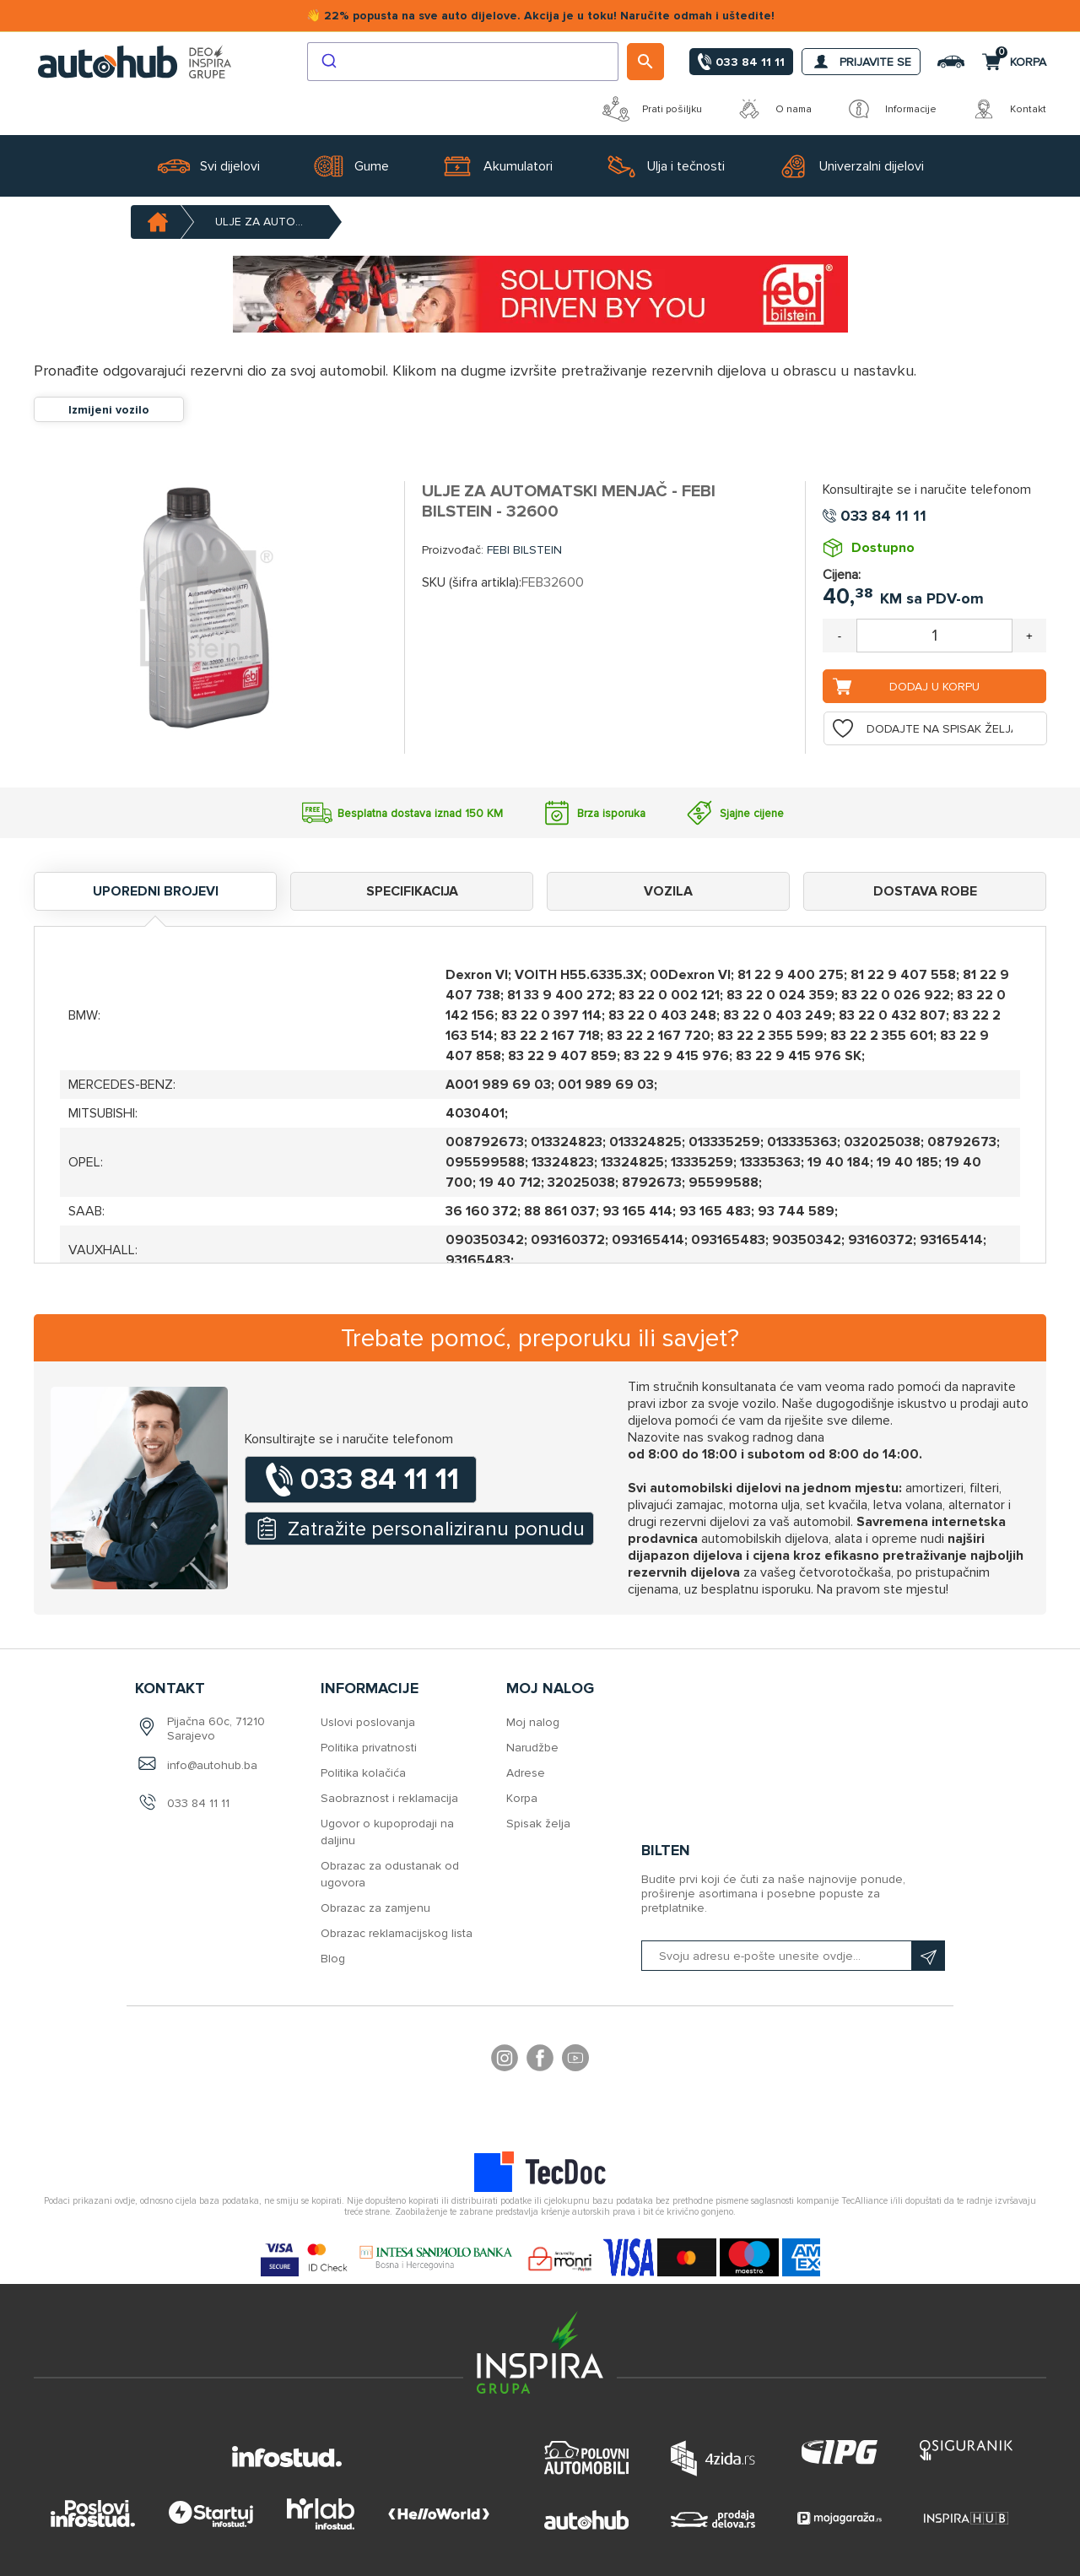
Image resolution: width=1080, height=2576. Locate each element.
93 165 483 (715, 1211)
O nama (774, 108)
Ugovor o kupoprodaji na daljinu (387, 1832)
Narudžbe (532, 1747)
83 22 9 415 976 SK (798, 1055)
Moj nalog (532, 1722)
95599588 (723, 1182)
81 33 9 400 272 (559, 995)
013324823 (566, 1142)
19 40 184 (838, 1162)
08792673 (961, 1142)
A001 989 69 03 (498, 1084)
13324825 (632, 1162)
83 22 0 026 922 (895, 995)
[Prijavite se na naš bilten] (793, 1955)
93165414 (951, 1239)
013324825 (645, 1142)
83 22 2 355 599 (770, 1035)
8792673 (652, 1182)
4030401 (475, 1113)
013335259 (724, 1142)
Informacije (891, 108)
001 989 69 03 (606, 1084)
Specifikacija (412, 891)
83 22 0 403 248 (662, 1015)
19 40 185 (907, 1162)
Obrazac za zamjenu (375, 1908)
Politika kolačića (363, 1773)
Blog (333, 1958)
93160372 (880, 1239)
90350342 (806, 1239)
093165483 (728, 1239)
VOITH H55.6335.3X (579, 974)
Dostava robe (925, 891)
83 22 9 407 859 (562, 1055)
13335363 (770, 1162)
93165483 (478, 1260)
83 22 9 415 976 (676, 1055)
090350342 (485, 1239)
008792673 (485, 1142)
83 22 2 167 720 (658, 1035)
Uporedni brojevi (156, 891)
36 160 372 (481, 1211)
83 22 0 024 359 (780, 995)
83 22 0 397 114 (551, 1015)
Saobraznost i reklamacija (389, 1798)
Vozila (668, 891)
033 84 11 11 (198, 1803)
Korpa (521, 1798)
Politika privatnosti (369, 1747)
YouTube (575, 2060)
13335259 (702, 1162)
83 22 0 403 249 (777, 1015)
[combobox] (462, 61)
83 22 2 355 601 (881, 1035)
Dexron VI (477, 974)
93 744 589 (796, 1211)
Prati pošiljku (652, 108)
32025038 (581, 1182)
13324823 (563, 1162)
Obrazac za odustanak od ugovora (390, 1874)
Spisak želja (538, 1823)
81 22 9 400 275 (790, 974)
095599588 (485, 1162)
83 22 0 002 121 (669, 995)
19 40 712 (510, 1182)
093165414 (648, 1239)
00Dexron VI (690, 974)
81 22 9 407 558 (903, 974)
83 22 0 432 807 (892, 1015)
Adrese (525, 1773)
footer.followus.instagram (505, 2060)
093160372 (568, 1239)
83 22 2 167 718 (550, 1035)
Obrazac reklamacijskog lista (396, 1933)
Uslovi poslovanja (368, 1722)
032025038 (882, 1142)
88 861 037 (560, 1211)
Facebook (540, 2060)
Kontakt (1008, 108)
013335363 (802, 1142)
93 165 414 (637, 1211)
